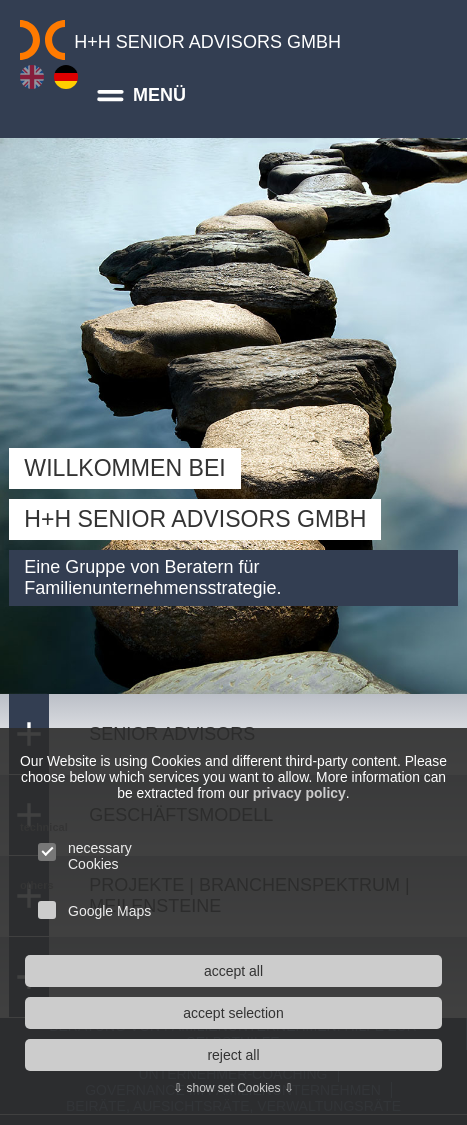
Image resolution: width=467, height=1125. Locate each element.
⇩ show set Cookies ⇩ (233, 1088)
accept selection (233, 1013)
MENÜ (137, 95)
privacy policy (348, 793)
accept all (233, 971)
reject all (233, 1055)
